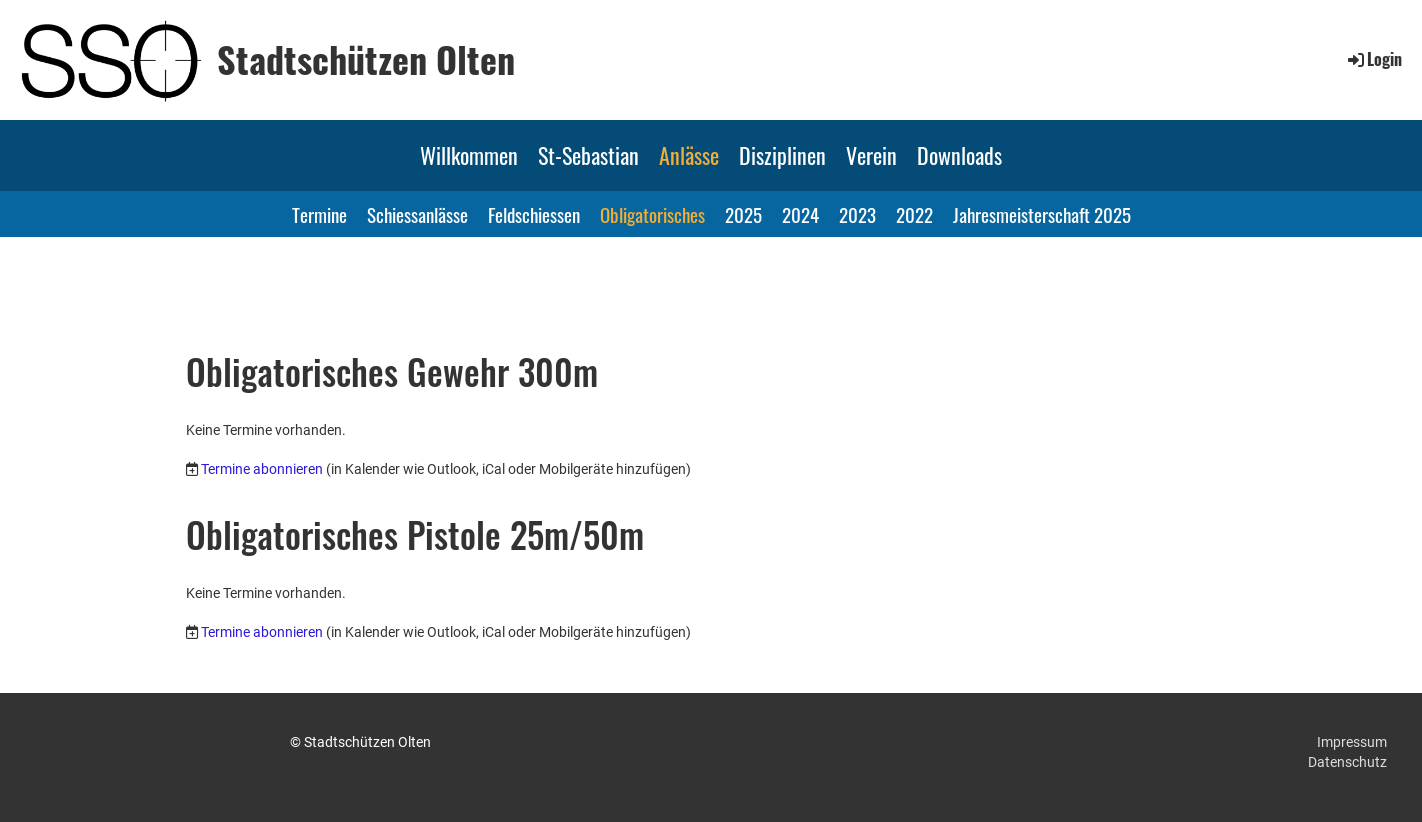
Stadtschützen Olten (366, 59)
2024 (800, 214)
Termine (319, 214)
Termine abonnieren (262, 469)
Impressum (1352, 742)
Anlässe (689, 155)
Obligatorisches (652, 214)
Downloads (959, 155)
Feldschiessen (534, 214)
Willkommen (469, 155)
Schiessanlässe (417, 214)
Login (1373, 59)
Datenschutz (1347, 762)
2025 (743, 214)
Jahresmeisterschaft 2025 (1042, 214)
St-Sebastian (588, 155)
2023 (857, 214)
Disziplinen (782, 155)
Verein (871, 155)
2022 (914, 214)
